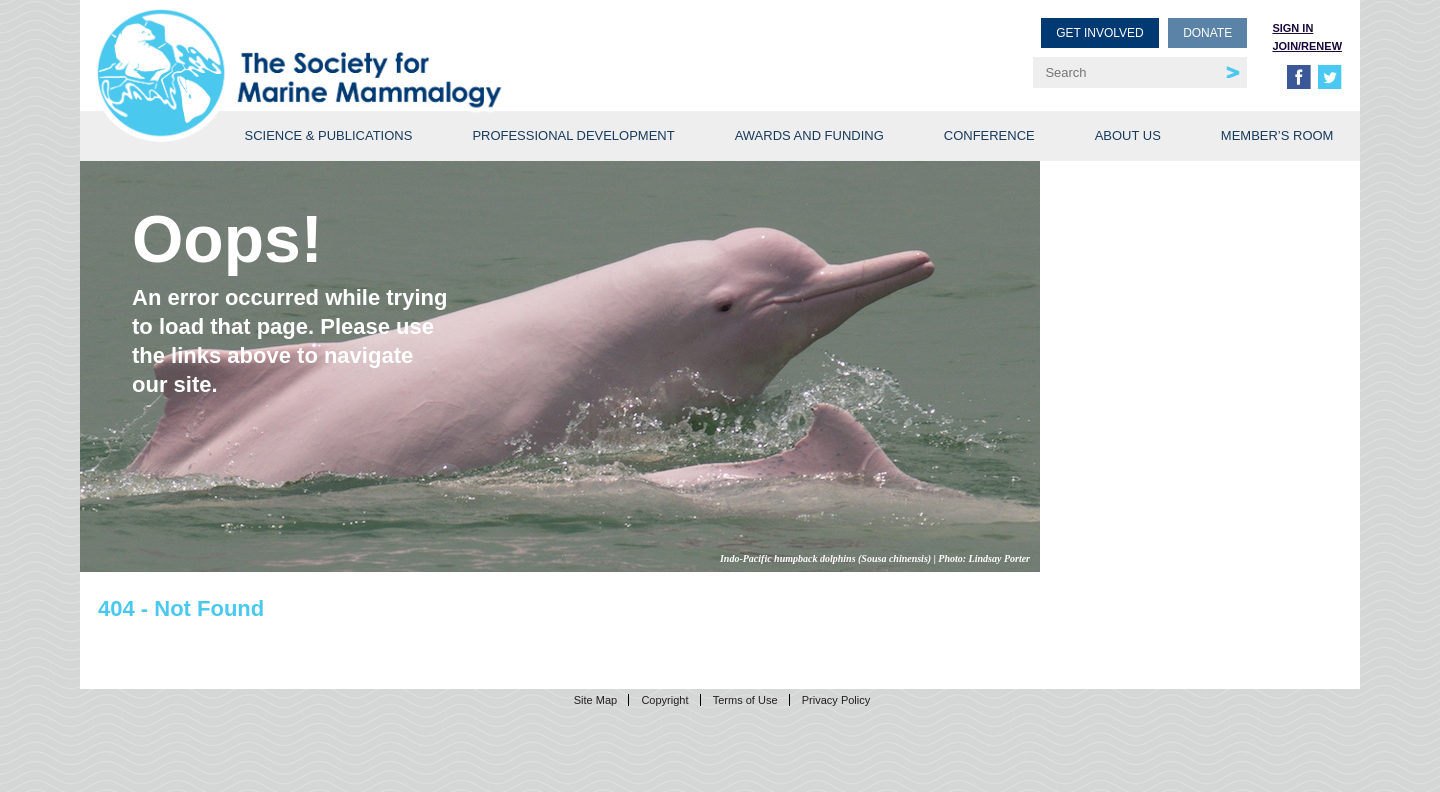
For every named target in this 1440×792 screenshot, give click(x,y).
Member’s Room (1277, 135)
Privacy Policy (836, 700)
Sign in (1292, 28)
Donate (1207, 33)
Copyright (664, 700)
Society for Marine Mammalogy (412, 47)
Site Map (595, 700)
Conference (989, 135)
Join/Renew (1307, 46)
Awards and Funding (809, 135)
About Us (1128, 135)
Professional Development (573, 135)
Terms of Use (745, 700)
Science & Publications (328, 135)
